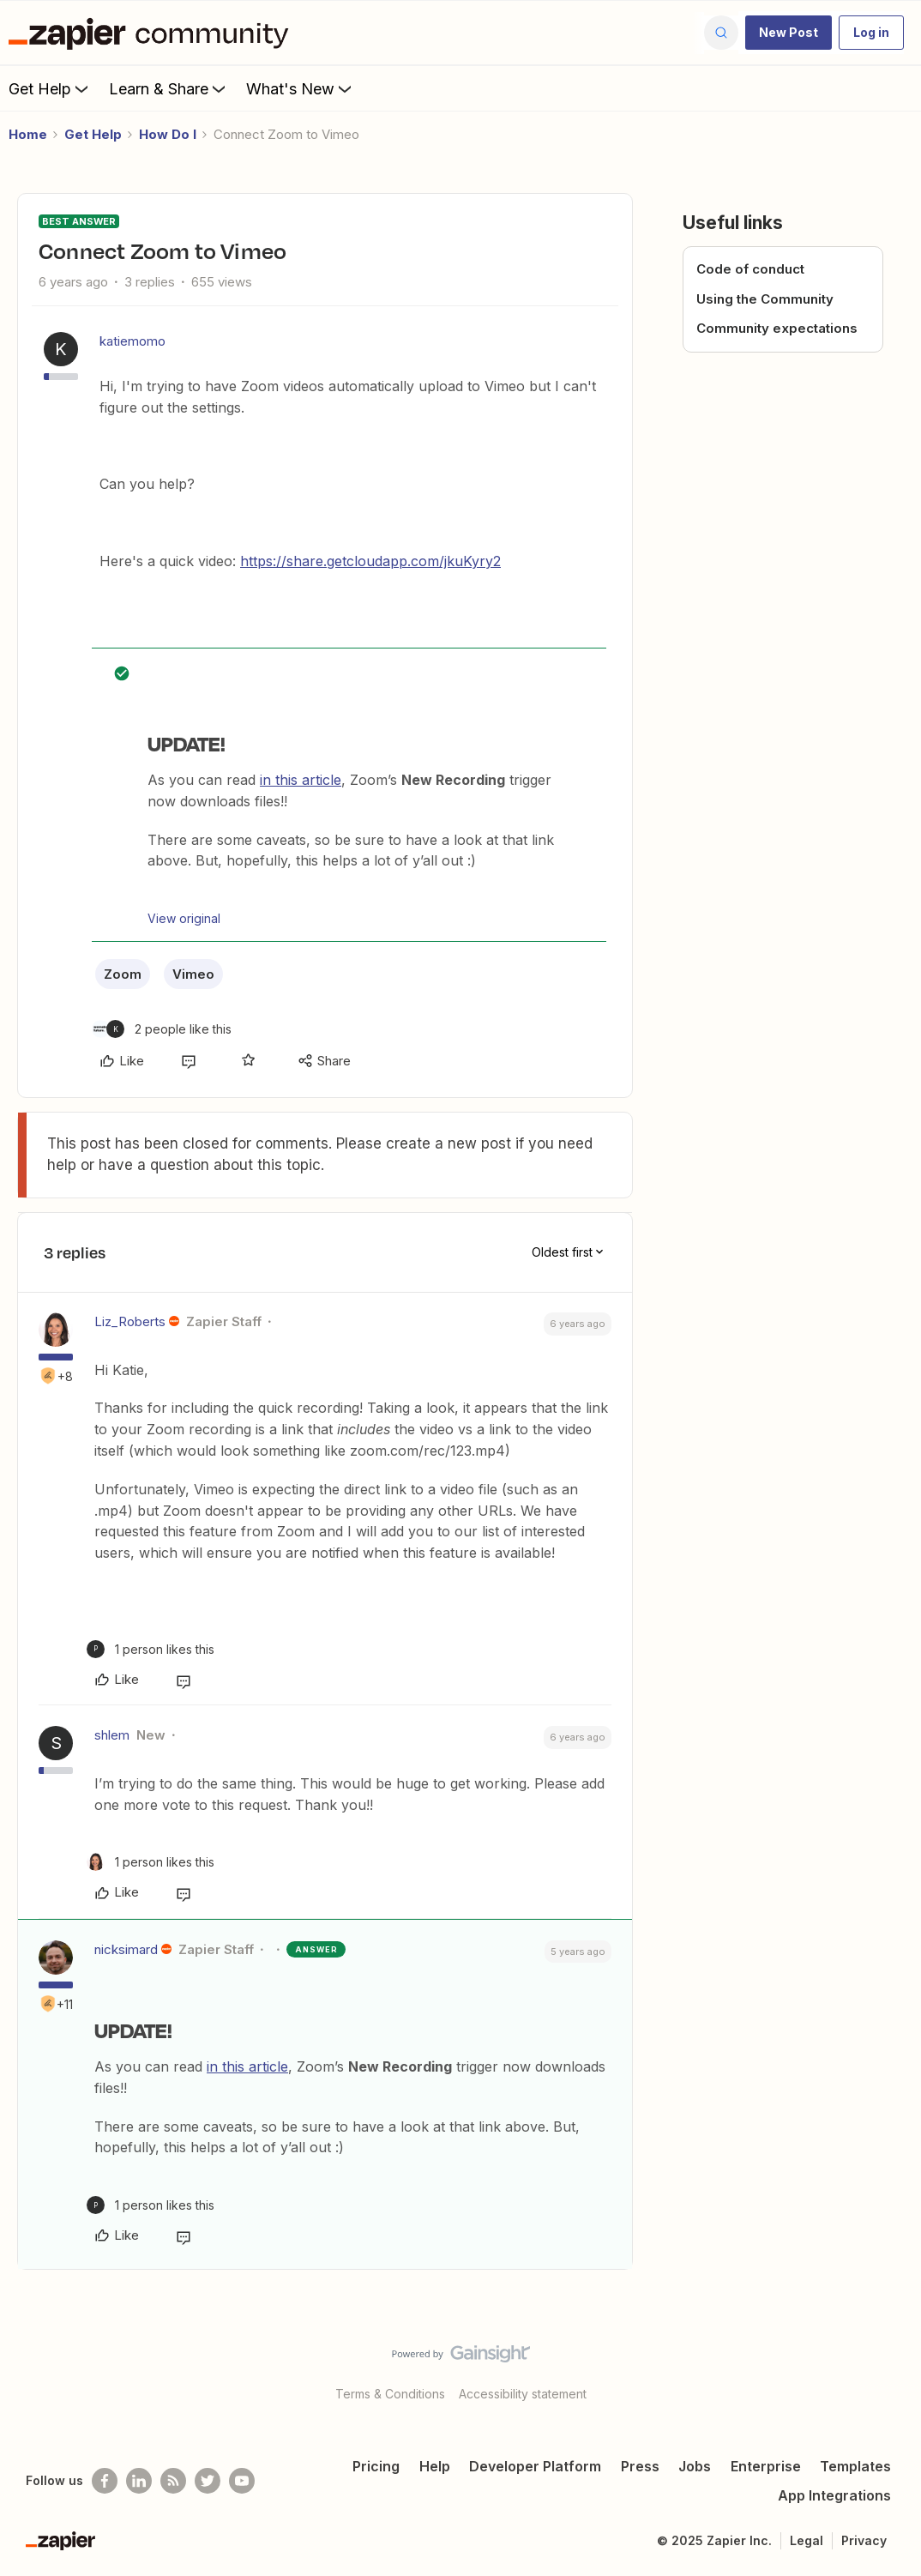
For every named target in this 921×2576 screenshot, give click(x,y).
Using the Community (765, 299)
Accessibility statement (523, 2393)
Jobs (694, 2466)
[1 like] (150, 1649)
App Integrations (834, 2495)
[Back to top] (887, 2368)
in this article (300, 779)
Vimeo (193, 974)
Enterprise (766, 2466)
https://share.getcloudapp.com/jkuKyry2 (370, 561)
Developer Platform (535, 2466)
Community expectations (777, 328)
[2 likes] (162, 1029)
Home (28, 134)
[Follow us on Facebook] (104, 2481)
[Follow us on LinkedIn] (139, 2481)
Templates (855, 2466)
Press (640, 2466)
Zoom (122, 974)
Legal (806, 2540)
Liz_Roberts (130, 1321)
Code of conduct (750, 269)
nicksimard (126, 1949)
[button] (788, 32)
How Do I (167, 134)
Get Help (50, 88)
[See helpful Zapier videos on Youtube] (242, 2481)
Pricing (376, 2466)
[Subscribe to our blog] (173, 2481)
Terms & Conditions (390, 2393)
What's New (300, 88)
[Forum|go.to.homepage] (153, 32)
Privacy (864, 2540)
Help (434, 2466)
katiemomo (132, 341)
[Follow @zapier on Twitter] (207, 2481)
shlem (111, 1735)
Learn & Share (169, 88)
